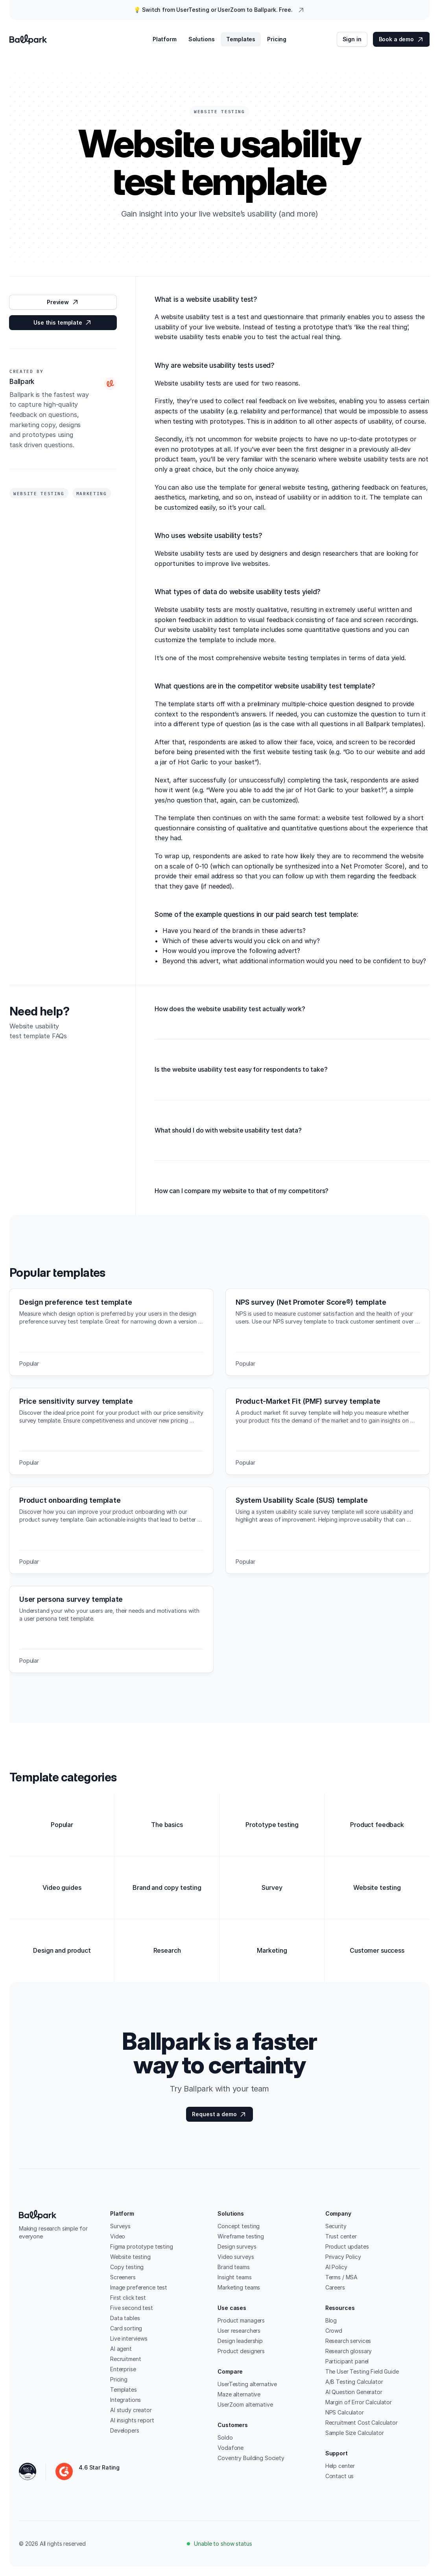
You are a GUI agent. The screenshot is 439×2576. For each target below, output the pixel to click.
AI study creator (131, 2410)
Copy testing (127, 2267)
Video (117, 2236)
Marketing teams (239, 2287)
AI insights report (132, 2420)
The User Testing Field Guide (362, 2371)
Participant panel (347, 2361)
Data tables (125, 2318)
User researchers (239, 2330)
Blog (331, 2320)
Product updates (347, 2246)
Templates (123, 2389)
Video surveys (236, 2256)
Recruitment (125, 2359)
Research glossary (348, 2351)
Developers (124, 2430)
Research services (348, 2340)
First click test (128, 2297)
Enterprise (123, 2369)
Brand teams (233, 2267)
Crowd (333, 2330)
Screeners (123, 2277)
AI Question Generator (353, 2392)
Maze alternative (239, 2394)
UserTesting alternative (247, 2384)
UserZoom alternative (245, 2404)
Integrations (125, 2399)
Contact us (339, 2476)
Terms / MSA (341, 2277)
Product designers (241, 2351)
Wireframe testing (241, 2236)
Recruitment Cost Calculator (361, 2422)
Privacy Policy (343, 2256)
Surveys (120, 2226)
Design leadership (240, 2340)
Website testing (130, 2256)
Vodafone (230, 2447)
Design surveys (237, 2246)
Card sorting (126, 2328)
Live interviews (129, 2338)
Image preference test (138, 2287)
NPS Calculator (344, 2412)
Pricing (118, 2379)
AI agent (121, 2348)
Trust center (341, 2236)
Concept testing (239, 2226)
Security (336, 2226)
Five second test (131, 2307)
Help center (340, 2465)
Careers (335, 2287)
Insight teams (234, 2277)
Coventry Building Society (251, 2458)
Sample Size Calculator (354, 2432)
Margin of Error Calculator (358, 2402)
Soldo (225, 2437)
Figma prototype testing (141, 2246)
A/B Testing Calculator (354, 2381)
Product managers (241, 2320)
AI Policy (336, 2267)
